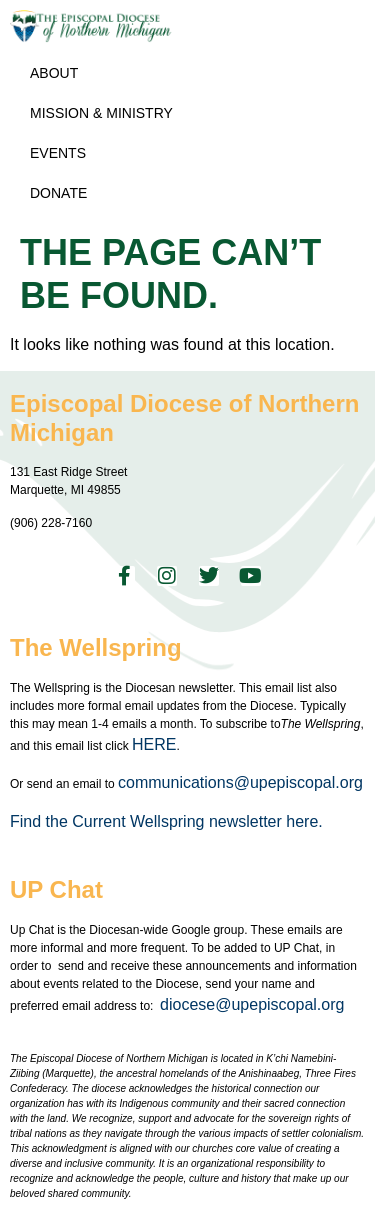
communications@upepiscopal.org (240, 782)
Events (58, 153)
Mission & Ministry (101, 113)
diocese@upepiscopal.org (252, 1004)
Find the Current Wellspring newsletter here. (168, 821)
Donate (58, 193)
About (54, 73)
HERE (154, 744)
